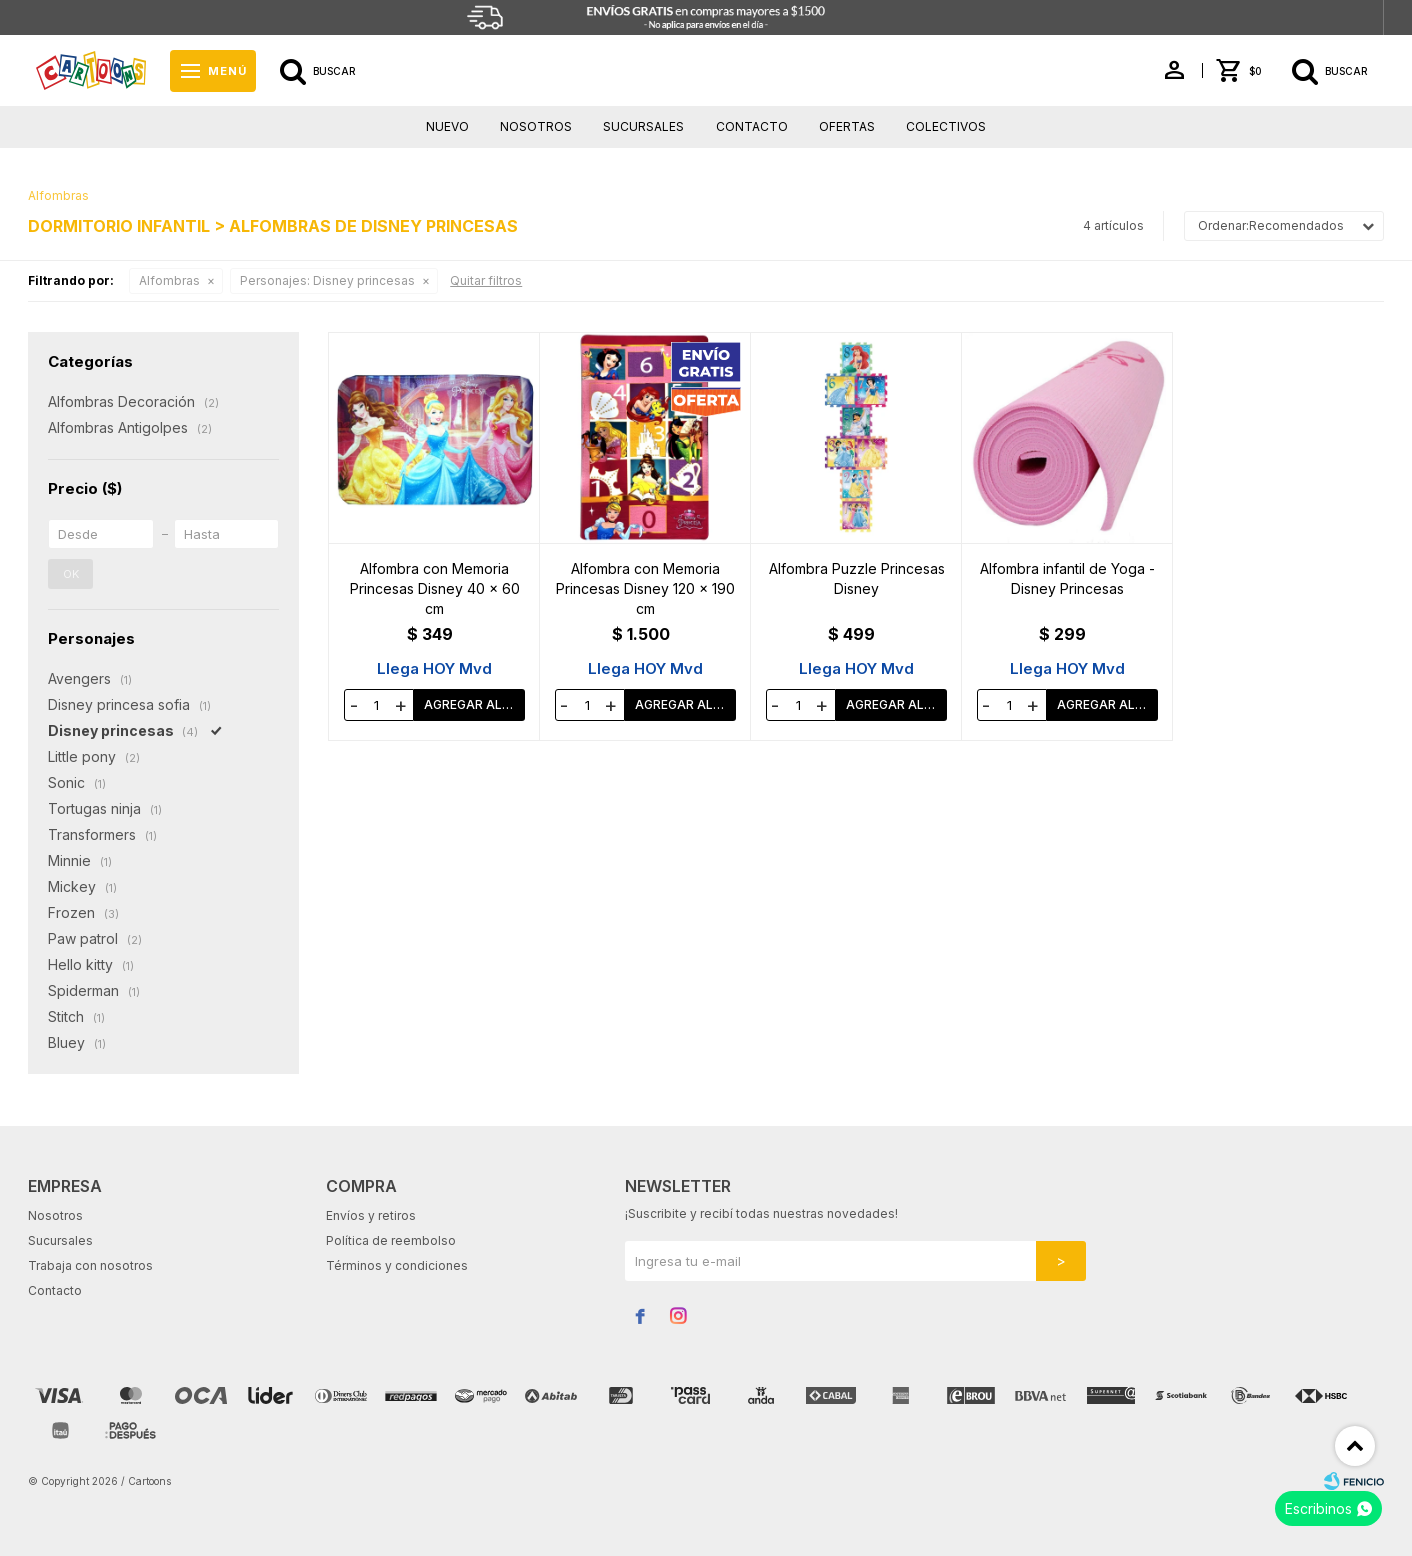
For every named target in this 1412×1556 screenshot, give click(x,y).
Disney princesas (327, 280)
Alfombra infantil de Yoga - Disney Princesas (1067, 578)
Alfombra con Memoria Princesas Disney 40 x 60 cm (435, 588)
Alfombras (169, 280)
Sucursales (643, 126)
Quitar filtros (486, 280)
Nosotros (536, 126)
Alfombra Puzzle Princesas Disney (857, 578)
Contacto (752, 126)
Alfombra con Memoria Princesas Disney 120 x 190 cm (645, 588)
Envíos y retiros (371, 1215)
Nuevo (447, 126)
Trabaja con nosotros (90, 1265)
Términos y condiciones (397, 1265)
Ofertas (847, 126)
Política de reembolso (391, 1240)
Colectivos (946, 126)
